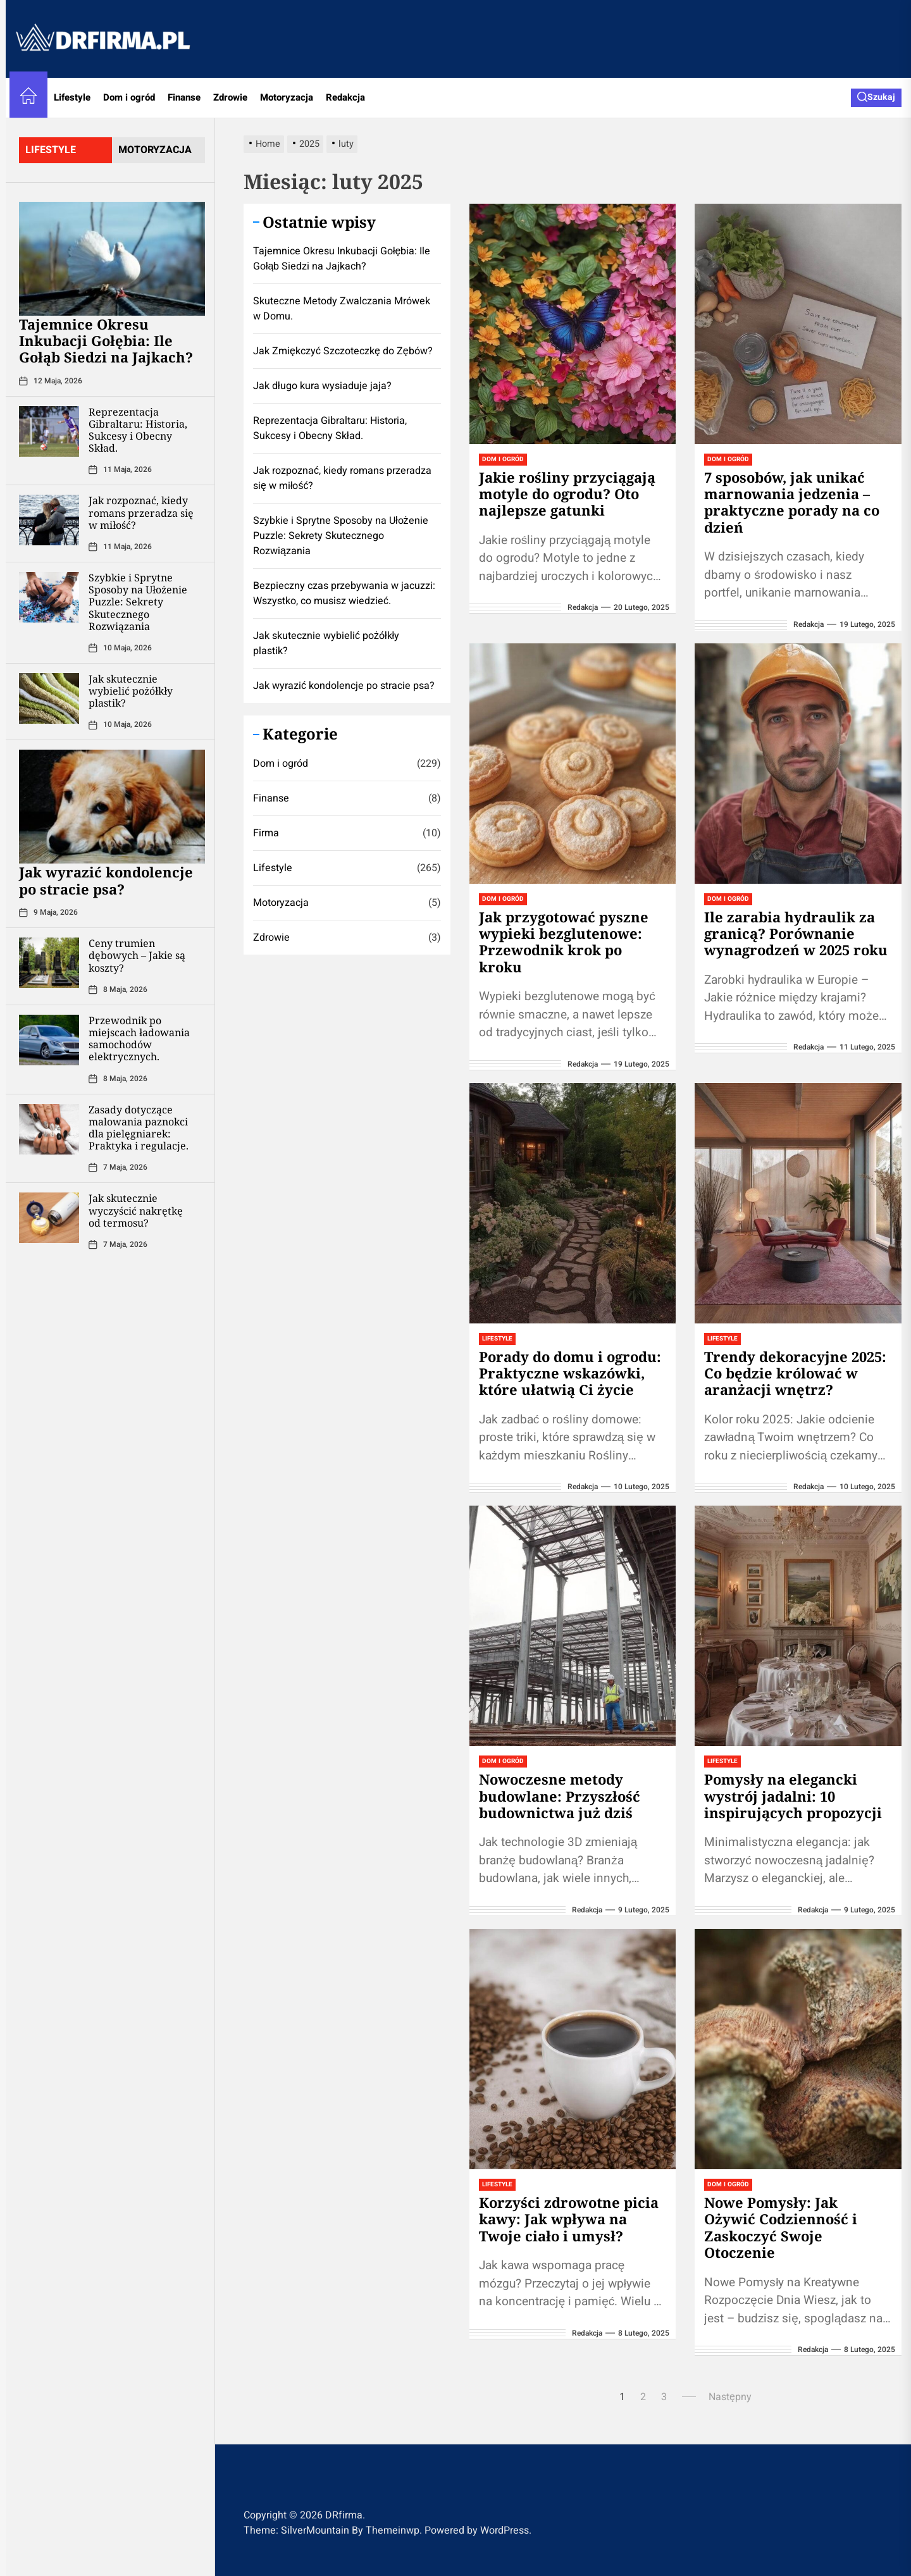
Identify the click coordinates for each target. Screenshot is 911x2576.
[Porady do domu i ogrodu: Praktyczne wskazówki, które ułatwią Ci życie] (572, 1203)
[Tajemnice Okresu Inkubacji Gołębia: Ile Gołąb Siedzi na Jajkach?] (112, 259)
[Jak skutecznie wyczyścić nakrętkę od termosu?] (49, 1217)
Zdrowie (230, 97)
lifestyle (50, 150)
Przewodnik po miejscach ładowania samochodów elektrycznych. (139, 1038)
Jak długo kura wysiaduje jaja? (322, 385)
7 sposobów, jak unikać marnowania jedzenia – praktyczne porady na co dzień (791, 502)
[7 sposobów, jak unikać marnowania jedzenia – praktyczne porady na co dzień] (798, 324)
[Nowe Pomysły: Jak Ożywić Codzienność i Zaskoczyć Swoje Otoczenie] (798, 2049)
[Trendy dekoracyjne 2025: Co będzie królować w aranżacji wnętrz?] (798, 1203)
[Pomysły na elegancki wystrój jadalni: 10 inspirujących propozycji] (798, 1626)
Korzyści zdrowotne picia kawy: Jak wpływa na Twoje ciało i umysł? (569, 2219)
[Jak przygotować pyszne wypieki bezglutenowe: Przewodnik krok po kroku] (572, 763)
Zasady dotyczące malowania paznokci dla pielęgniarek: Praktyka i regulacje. (139, 1128)
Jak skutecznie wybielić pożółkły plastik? (131, 691)
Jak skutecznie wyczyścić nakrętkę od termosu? (136, 1210)
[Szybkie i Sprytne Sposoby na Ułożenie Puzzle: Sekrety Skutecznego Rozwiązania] (49, 597)
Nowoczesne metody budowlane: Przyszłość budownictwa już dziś (559, 1795)
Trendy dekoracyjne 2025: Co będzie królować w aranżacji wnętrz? (795, 1373)
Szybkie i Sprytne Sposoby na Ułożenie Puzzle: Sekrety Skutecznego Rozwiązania (138, 602)
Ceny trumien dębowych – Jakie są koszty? (137, 955)
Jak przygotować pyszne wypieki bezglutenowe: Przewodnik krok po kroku (563, 941)
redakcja (582, 607)
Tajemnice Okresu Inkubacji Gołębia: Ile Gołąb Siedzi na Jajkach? (106, 340)
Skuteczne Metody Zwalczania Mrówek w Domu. (341, 309)
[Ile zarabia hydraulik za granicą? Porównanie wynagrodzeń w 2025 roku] (798, 763)
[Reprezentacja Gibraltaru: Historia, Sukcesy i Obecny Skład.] (49, 431)
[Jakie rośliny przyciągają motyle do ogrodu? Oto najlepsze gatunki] (572, 324)
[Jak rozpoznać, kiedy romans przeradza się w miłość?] (49, 520)
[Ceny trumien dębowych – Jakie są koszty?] (49, 963)
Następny (730, 2397)
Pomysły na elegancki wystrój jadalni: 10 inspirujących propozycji (793, 1795)
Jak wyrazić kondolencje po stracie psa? (106, 880)
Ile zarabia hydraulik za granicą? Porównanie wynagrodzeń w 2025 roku (796, 933)
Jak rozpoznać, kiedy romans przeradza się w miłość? (141, 512)
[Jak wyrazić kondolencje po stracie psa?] (112, 807)
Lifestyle (72, 97)
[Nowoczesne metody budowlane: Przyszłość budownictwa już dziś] (572, 1626)
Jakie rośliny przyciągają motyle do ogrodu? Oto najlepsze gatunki (567, 494)
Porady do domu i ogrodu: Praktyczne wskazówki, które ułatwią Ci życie (570, 1373)
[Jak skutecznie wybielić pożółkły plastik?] (49, 698)
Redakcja (345, 97)
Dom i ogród (129, 97)
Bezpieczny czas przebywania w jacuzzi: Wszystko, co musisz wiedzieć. (344, 593)
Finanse (184, 97)
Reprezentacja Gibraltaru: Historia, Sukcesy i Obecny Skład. (138, 430)
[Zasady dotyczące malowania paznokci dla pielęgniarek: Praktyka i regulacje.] (49, 1129)
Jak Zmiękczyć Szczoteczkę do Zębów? (343, 351)
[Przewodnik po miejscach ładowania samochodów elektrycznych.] (49, 1040)
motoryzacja (155, 150)
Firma (266, 833)
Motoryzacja (286, 97)
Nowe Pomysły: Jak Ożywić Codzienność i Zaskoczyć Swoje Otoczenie (780, 2227)
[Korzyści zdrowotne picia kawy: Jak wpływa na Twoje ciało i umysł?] (572, 2049)
